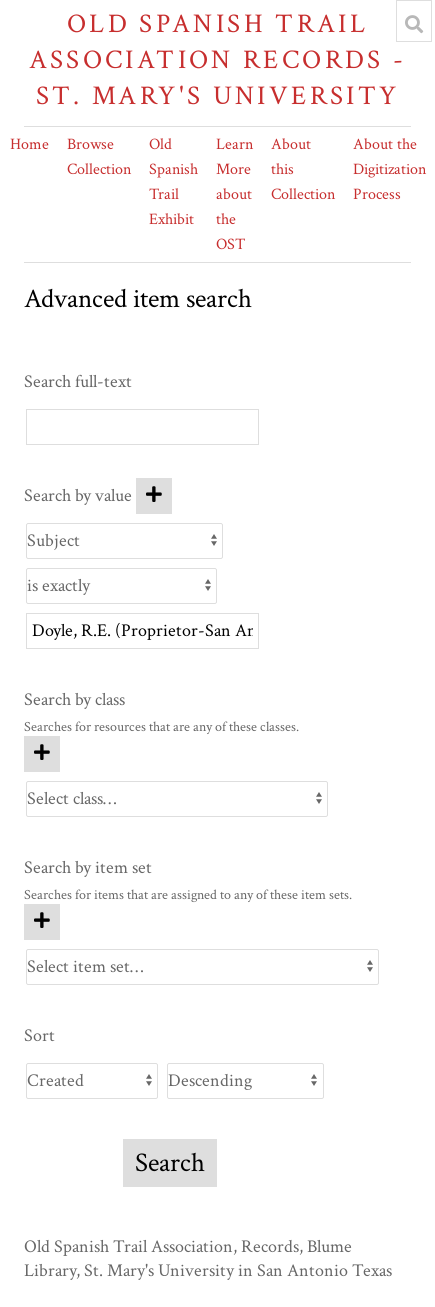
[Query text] (142, 631)
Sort (39, 1035)
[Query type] (121, 586)
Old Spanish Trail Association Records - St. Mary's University (218, 59)
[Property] (124, 541)
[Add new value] (154, 496)
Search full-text (78, 381)
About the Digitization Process (389, 169)
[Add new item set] (42, 922)
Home (29, 144)
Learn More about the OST (234, 194)
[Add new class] (42, 754)
